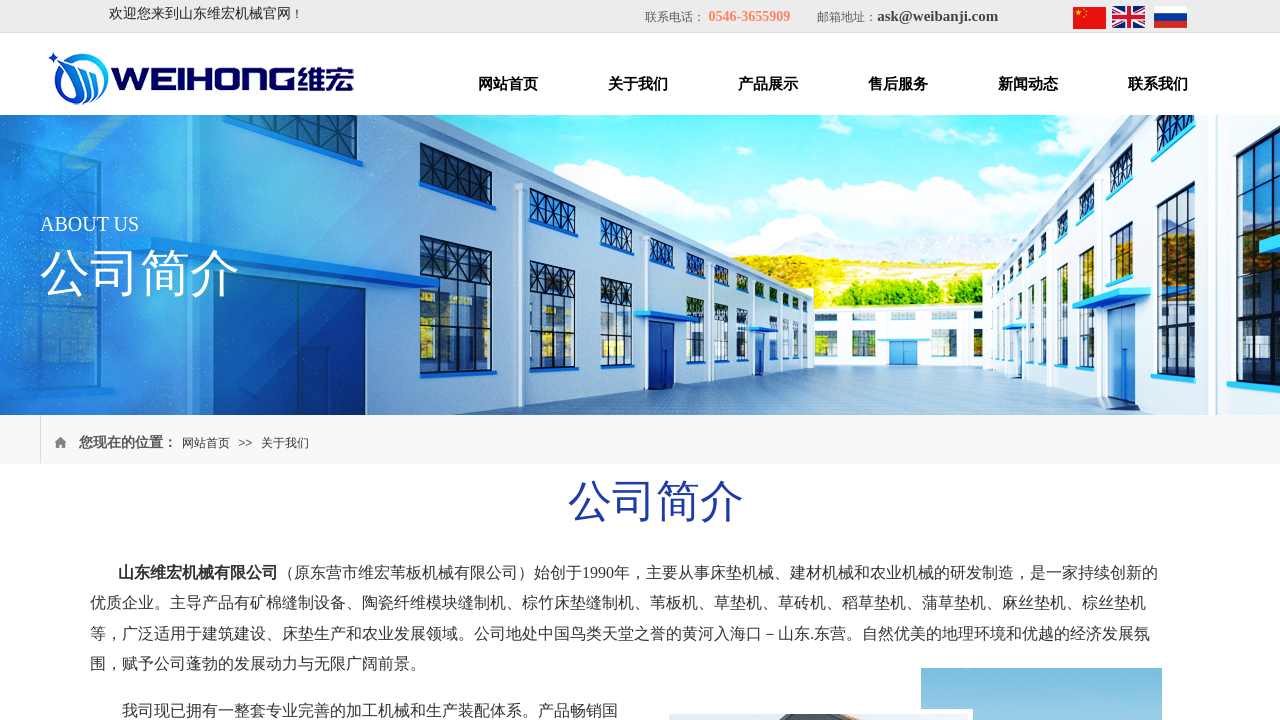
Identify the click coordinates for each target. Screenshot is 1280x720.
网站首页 (508, 84)
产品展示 (768, 84)
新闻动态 (1028, 84)
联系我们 (1158, 84)
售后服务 (898, 84)
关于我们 (638, 84)
